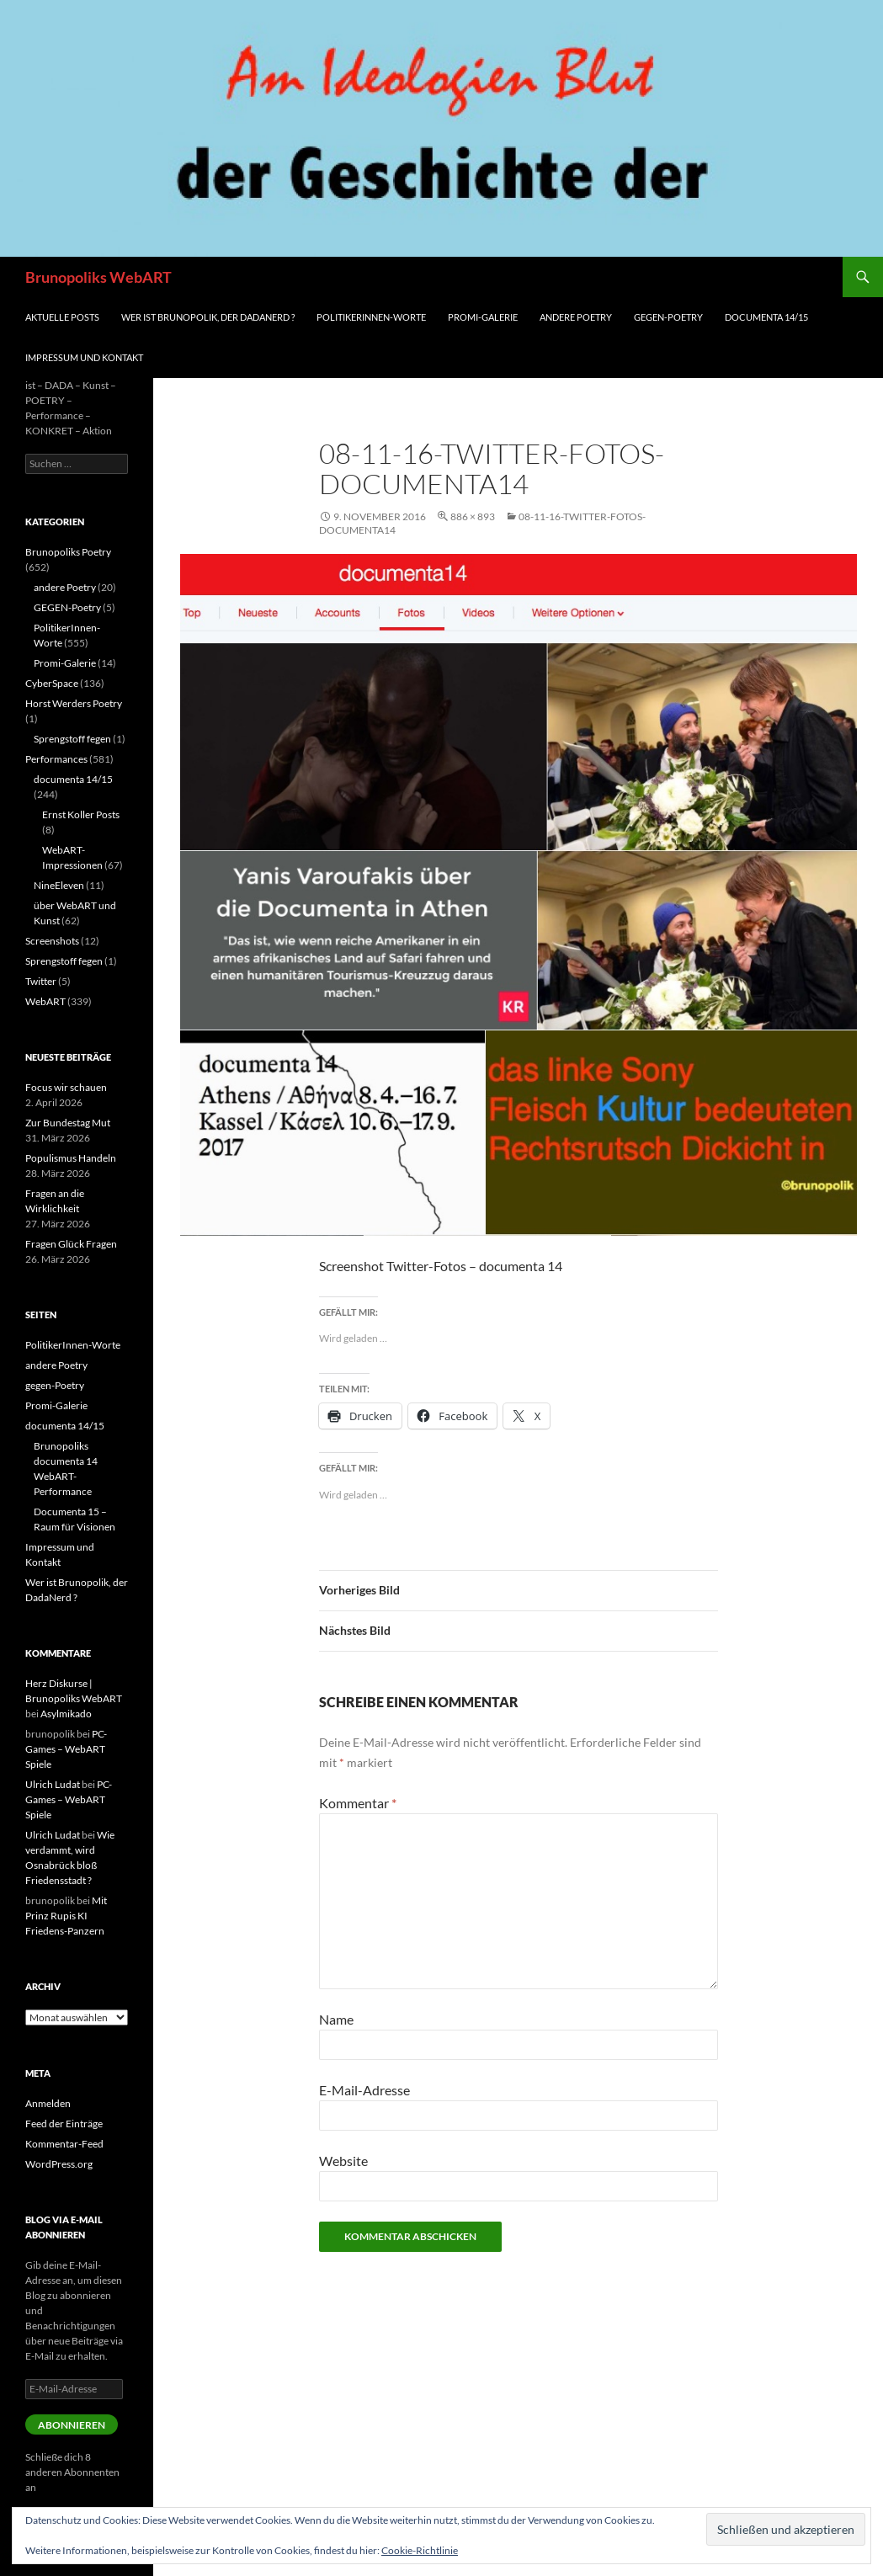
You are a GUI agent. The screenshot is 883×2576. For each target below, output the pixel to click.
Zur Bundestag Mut (67, 1122)
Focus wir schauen (66, 1087)
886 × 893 (472, 516)
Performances (56, 759)
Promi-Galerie (483, 316)
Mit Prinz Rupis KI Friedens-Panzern (66, 1915)
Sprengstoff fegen (72, 738)
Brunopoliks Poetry (68, 552)
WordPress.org (59, 2164)
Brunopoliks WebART (98, 277)
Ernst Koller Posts (81, 814)
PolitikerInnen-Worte (371, 316)
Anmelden (48, 2103)
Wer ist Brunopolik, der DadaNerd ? (208, 316)
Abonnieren (71, 2425)
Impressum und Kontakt (84, 357)
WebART (45, 1001)
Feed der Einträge (64, 2123)
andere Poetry (576, 316)
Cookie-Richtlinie (419, 2550)
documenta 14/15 (766, 316)
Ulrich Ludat (52, 1784)
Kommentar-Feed (64, 2143)
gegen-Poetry (668, 316)
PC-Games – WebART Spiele (66, 1748)
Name (336, 2019)
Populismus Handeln (70, 1158)
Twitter (40, 981)
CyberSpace (51, 683)
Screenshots (52, 940)
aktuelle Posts (62, 316)
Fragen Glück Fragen (71, 1243)
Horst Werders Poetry (73, 703)
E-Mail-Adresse (364, 2090)
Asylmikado (66, 1713)
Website (343, 2161)
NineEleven (59, 885)
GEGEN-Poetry (67, 607)
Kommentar (357, 1803)
